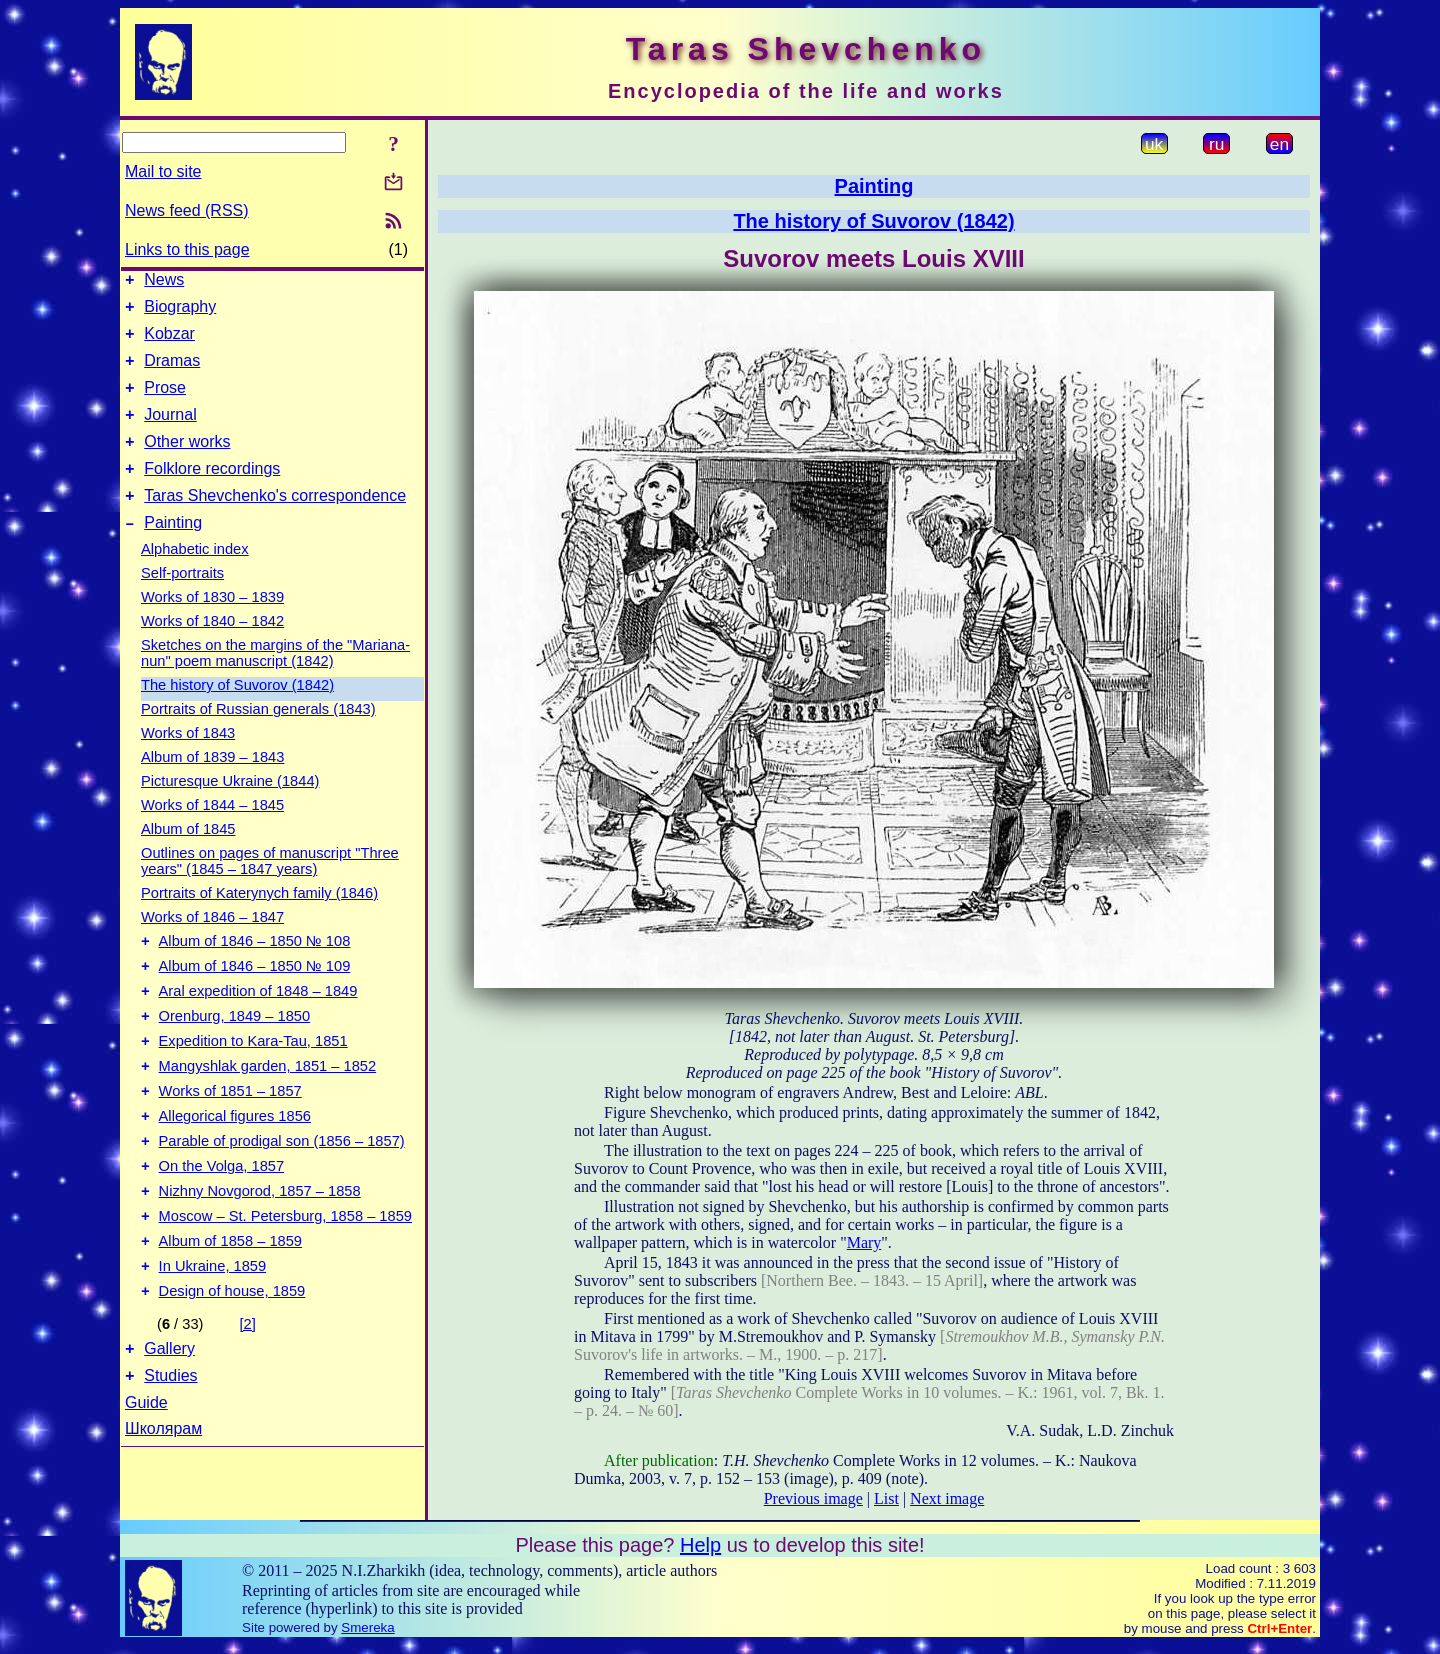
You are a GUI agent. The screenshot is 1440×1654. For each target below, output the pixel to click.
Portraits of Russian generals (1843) (258, 739)
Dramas (172, 372)
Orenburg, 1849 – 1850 (235, 1058)
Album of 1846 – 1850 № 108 (255, 974)
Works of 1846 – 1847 (212, 947)
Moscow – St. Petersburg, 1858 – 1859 (285, 1282)
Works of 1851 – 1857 (230, 1142)
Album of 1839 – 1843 (212, 787)
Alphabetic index (195, 579)
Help (700, 1554)
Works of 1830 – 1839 (212, 627)
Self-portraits (182, 603)
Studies (170, 1456)
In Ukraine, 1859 (213, 1338)
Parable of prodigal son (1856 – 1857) (282, 1198)
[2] (248, 1399)
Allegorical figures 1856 (235, 1170)
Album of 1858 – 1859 (230, 1310)
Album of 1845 (188, 859)
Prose (165, 402)
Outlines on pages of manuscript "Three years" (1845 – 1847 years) (270, 891)
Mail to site (163, 171)
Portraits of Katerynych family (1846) (259, 923)
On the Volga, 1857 (222, 1226)
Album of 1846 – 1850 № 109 (255, 1002)
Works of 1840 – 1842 (212, 651)
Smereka (367, 1636)
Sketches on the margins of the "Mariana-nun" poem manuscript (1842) (275, 683)
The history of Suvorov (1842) (237, 715)
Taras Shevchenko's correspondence (275, 522)
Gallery (169, 1426)
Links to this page (187, 249)
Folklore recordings (212, 492)
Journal (170, 432)
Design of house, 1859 (232, 1366)
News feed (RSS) (187, 210)
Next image (947, 1498)
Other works (187, 462)
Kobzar (169, 342)
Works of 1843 (188, 763)
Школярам (163, 1509)
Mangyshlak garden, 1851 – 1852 (268, 1114)
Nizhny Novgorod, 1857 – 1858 (260, 1254)
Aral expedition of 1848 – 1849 (258, 1030)
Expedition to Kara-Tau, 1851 (253, 1086)
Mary (864, 1242)
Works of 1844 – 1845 (212, 835)
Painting (173, 552)
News (164, 282)
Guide (146, 1483)
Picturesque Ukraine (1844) (230, 811)
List (886, 1498)
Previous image (813, 1498)
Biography (180, 312)
